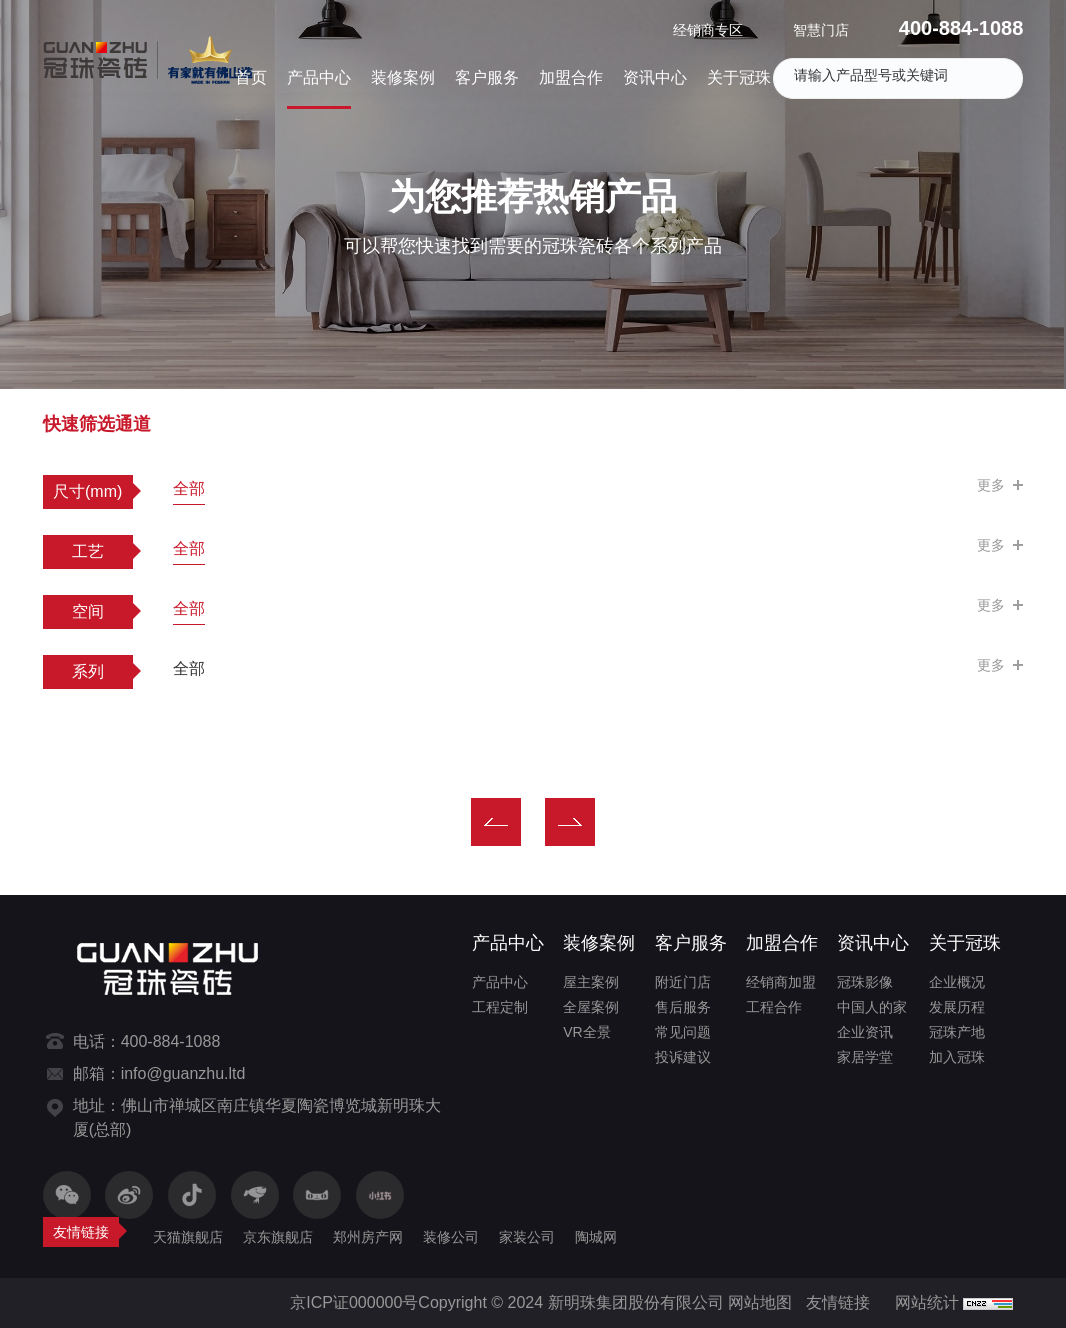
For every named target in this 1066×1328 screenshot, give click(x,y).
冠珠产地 (957, 1032)
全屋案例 (591, 1007)
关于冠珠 (739, 77)
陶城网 (596, 1237)
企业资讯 (865, 1032)
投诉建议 (683, 1057)
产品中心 (319, 77)
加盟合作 (571, 77)
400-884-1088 (961, 28)
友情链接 (838, 1302)
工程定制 (500, 1007)
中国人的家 (872, 1007)
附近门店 (683, 982)
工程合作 (774, 1007)
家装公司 (527, 1237)
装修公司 (451, 1237)
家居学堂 (865, 1057)
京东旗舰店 (278, 1237)
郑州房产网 (368, 1237)
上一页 (496, 822)
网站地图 (760, 1302)
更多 (991, 485)
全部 (189, 488)
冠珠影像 (865, 982)
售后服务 (683, 1007)
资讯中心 (655, 77)
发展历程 (957, 1007)
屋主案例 (591, 982)
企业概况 (957, 982)
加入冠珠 (957, 1057)
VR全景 (586, 1032)
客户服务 (487, 77)
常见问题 (683, 1032)
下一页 (570, 822)
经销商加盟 (781, 982)
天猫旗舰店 (188, 1237)
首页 (251, 77)
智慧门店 (821, 30)
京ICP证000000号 (354, 1302)
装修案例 (403, 77)
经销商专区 (708, 30)
